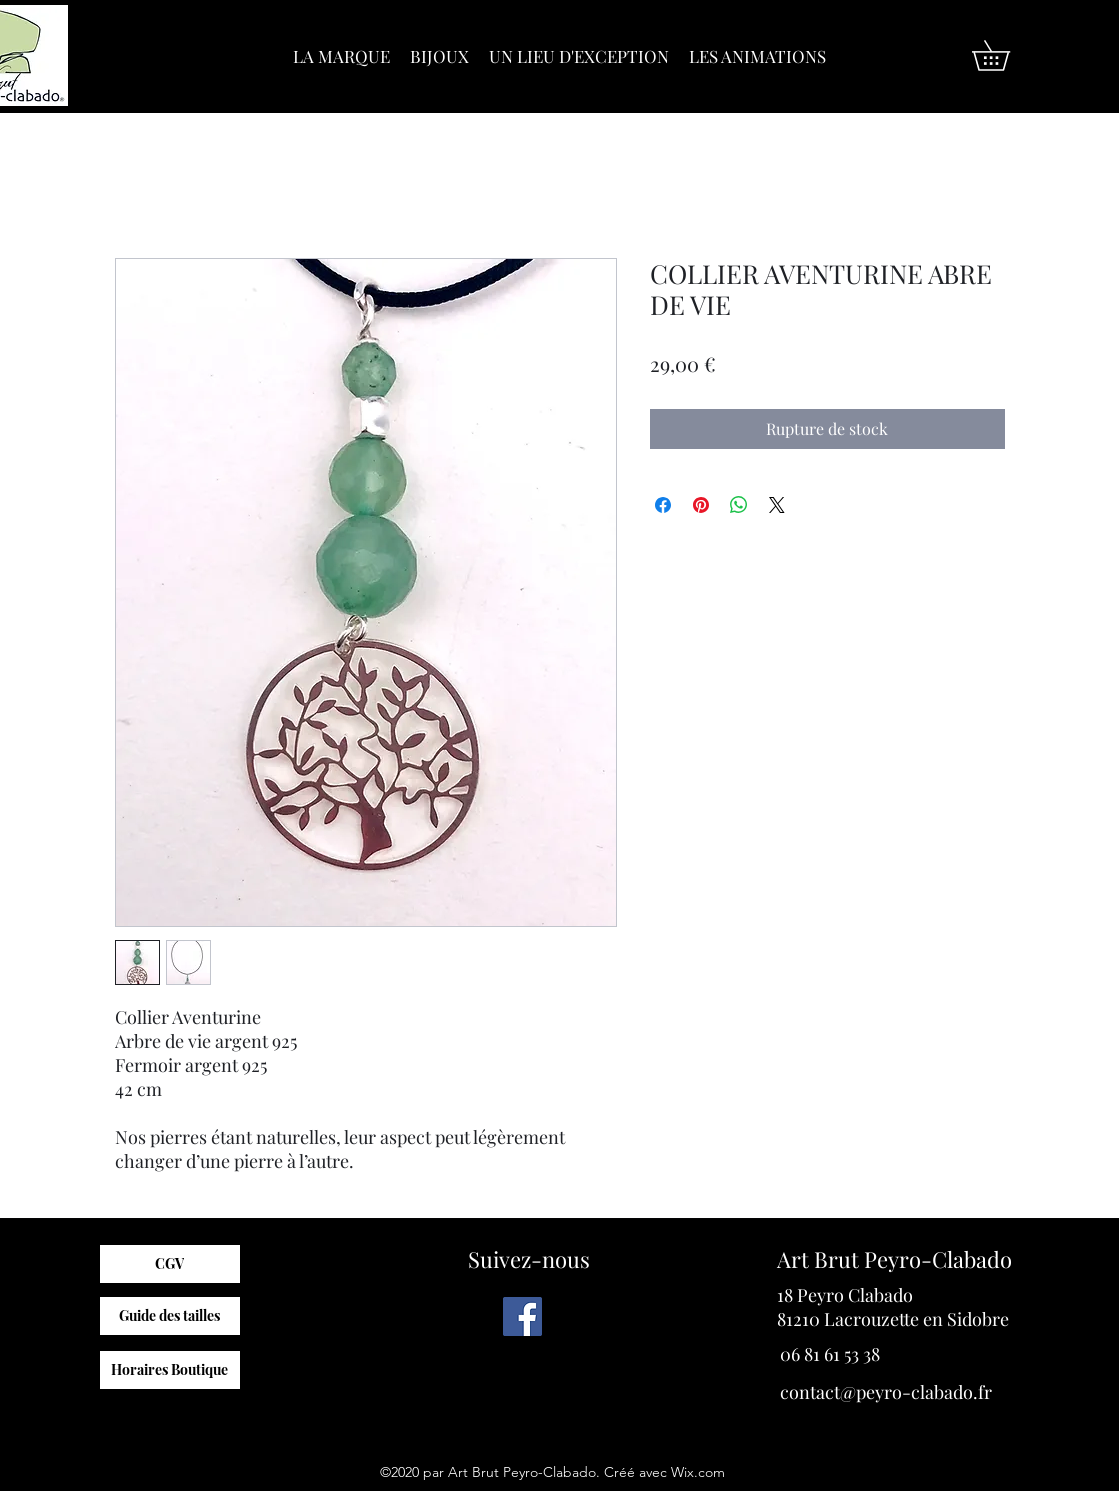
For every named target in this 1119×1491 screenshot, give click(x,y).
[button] (1005, 55)
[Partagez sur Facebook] (663, 505)
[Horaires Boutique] (170, 1370)
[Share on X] (777, 505)
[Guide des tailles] (170, 1316)
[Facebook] (522, 1316)
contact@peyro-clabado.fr (886, 1392)
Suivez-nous (529, 1259)
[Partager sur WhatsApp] (739, 505)
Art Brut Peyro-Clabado (894, 1259)
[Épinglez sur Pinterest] (701, 505)
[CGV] (170, 1264)
